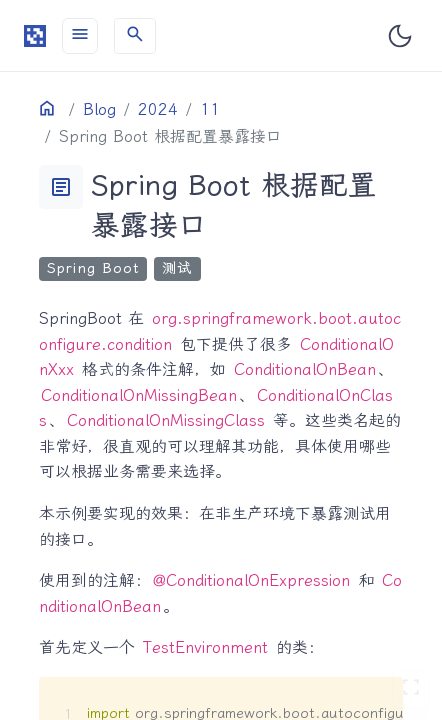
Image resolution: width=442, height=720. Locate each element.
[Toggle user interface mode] (400, 36)
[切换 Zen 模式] (411, 689)
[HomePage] (35, 35)
